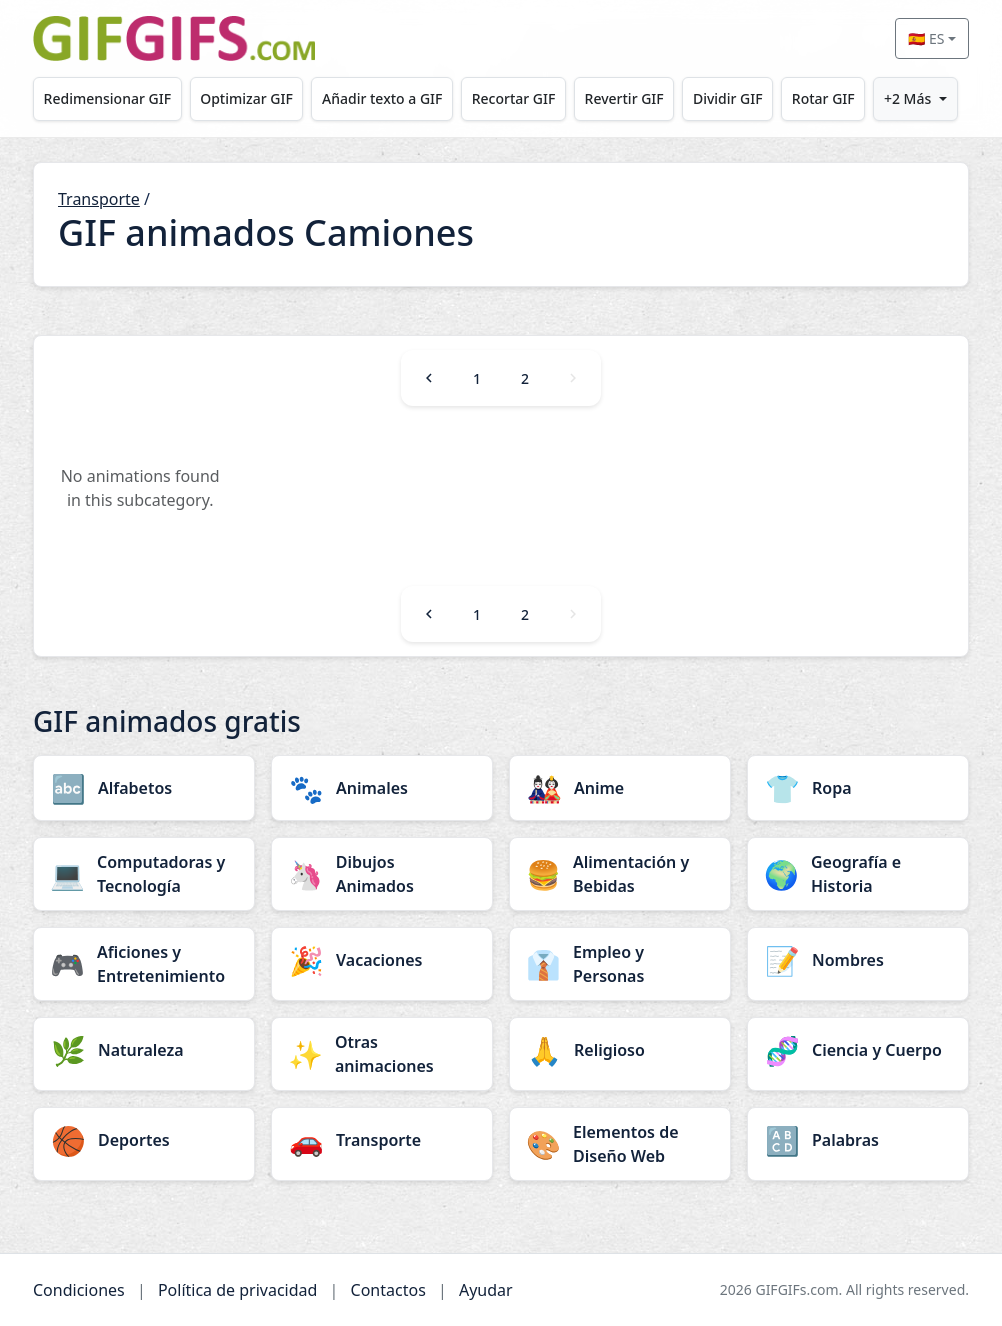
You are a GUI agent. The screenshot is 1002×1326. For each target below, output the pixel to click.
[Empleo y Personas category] (620, 964)
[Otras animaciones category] (382, 1054)
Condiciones (79, 1290)
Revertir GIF (624, 98)
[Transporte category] (382, 1140)
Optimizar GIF (246, 98)
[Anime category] (620, 788)
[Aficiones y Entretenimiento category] (144, 964)
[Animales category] (382, 788)
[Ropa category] (858, 788)
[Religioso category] (620, 1050)
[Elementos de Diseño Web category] (620, 1144)
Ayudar (486, 1290)
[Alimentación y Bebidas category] (620, 874)
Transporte (99, 199)
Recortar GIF (514, 98)
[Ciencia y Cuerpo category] (858, 1050)
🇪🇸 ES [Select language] (926, 38)
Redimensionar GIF (107, 98)
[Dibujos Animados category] (382, 874)
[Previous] (429, 378)
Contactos (388, 1290)
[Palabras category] (858, 1140)
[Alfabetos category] (144, 788)
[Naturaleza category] (144, 1050)
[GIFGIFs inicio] (174, 38)
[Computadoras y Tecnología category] (144, 874)
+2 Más (907, 98)
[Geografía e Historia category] (858, 874)
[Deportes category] (144, 1140)
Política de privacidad (238, 1290)
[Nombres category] (858, 960)
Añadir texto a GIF (382, 98)
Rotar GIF (823, 98)
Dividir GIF (728, 98)
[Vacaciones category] (382, 960)
